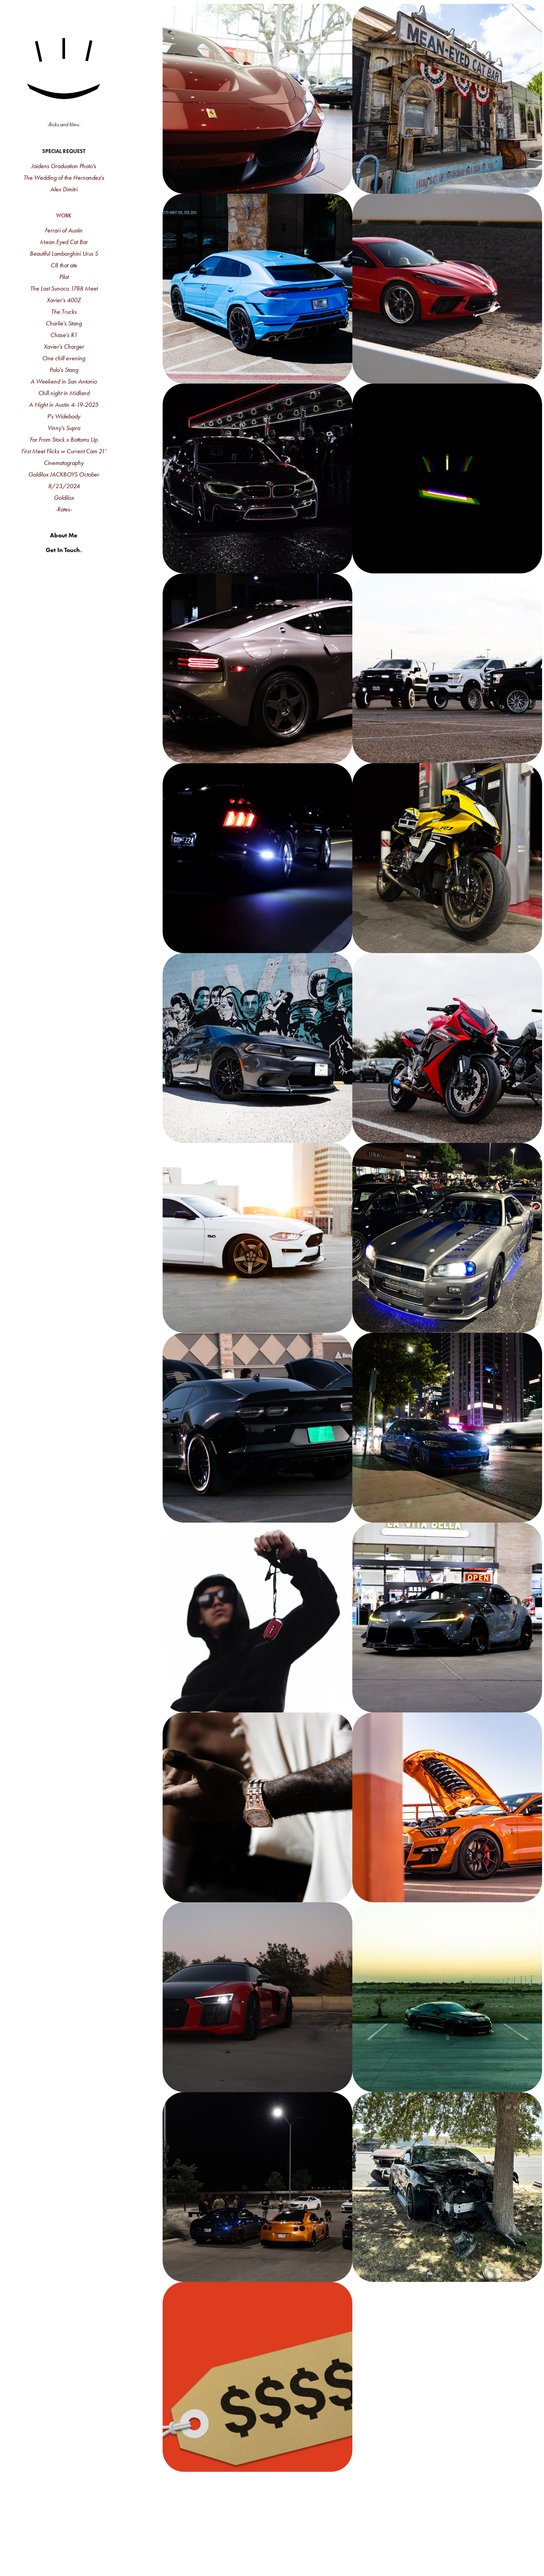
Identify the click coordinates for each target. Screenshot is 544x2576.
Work (63, 215)
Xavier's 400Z (64, 300)
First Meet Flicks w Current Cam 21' (63, 451)
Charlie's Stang (64, 323)
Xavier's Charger (64, 346)
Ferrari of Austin (63, 230)
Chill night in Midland (63, 393)
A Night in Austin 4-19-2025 (63, 404)
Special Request (63, 151)
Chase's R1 (63, 335)
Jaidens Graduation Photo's (63, 166)
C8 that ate (64, 265)
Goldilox (64, 497)
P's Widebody (63, 416)
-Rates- (63, 509)
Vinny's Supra (64, 428)
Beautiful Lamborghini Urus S (64, 253)
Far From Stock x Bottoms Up (64, 439)
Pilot (64, 276)
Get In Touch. (64, 550)
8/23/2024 (64, 486)
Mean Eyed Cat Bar (64, 242)
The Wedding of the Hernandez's (64, 177)
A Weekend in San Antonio (64, 381)
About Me (63, 535)
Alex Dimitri (63, 189)
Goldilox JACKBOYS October (63, 474)
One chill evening (63, 358)
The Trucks (64, 311)
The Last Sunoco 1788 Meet (64, 288)
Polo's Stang (64, 369)
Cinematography (64, 462)
